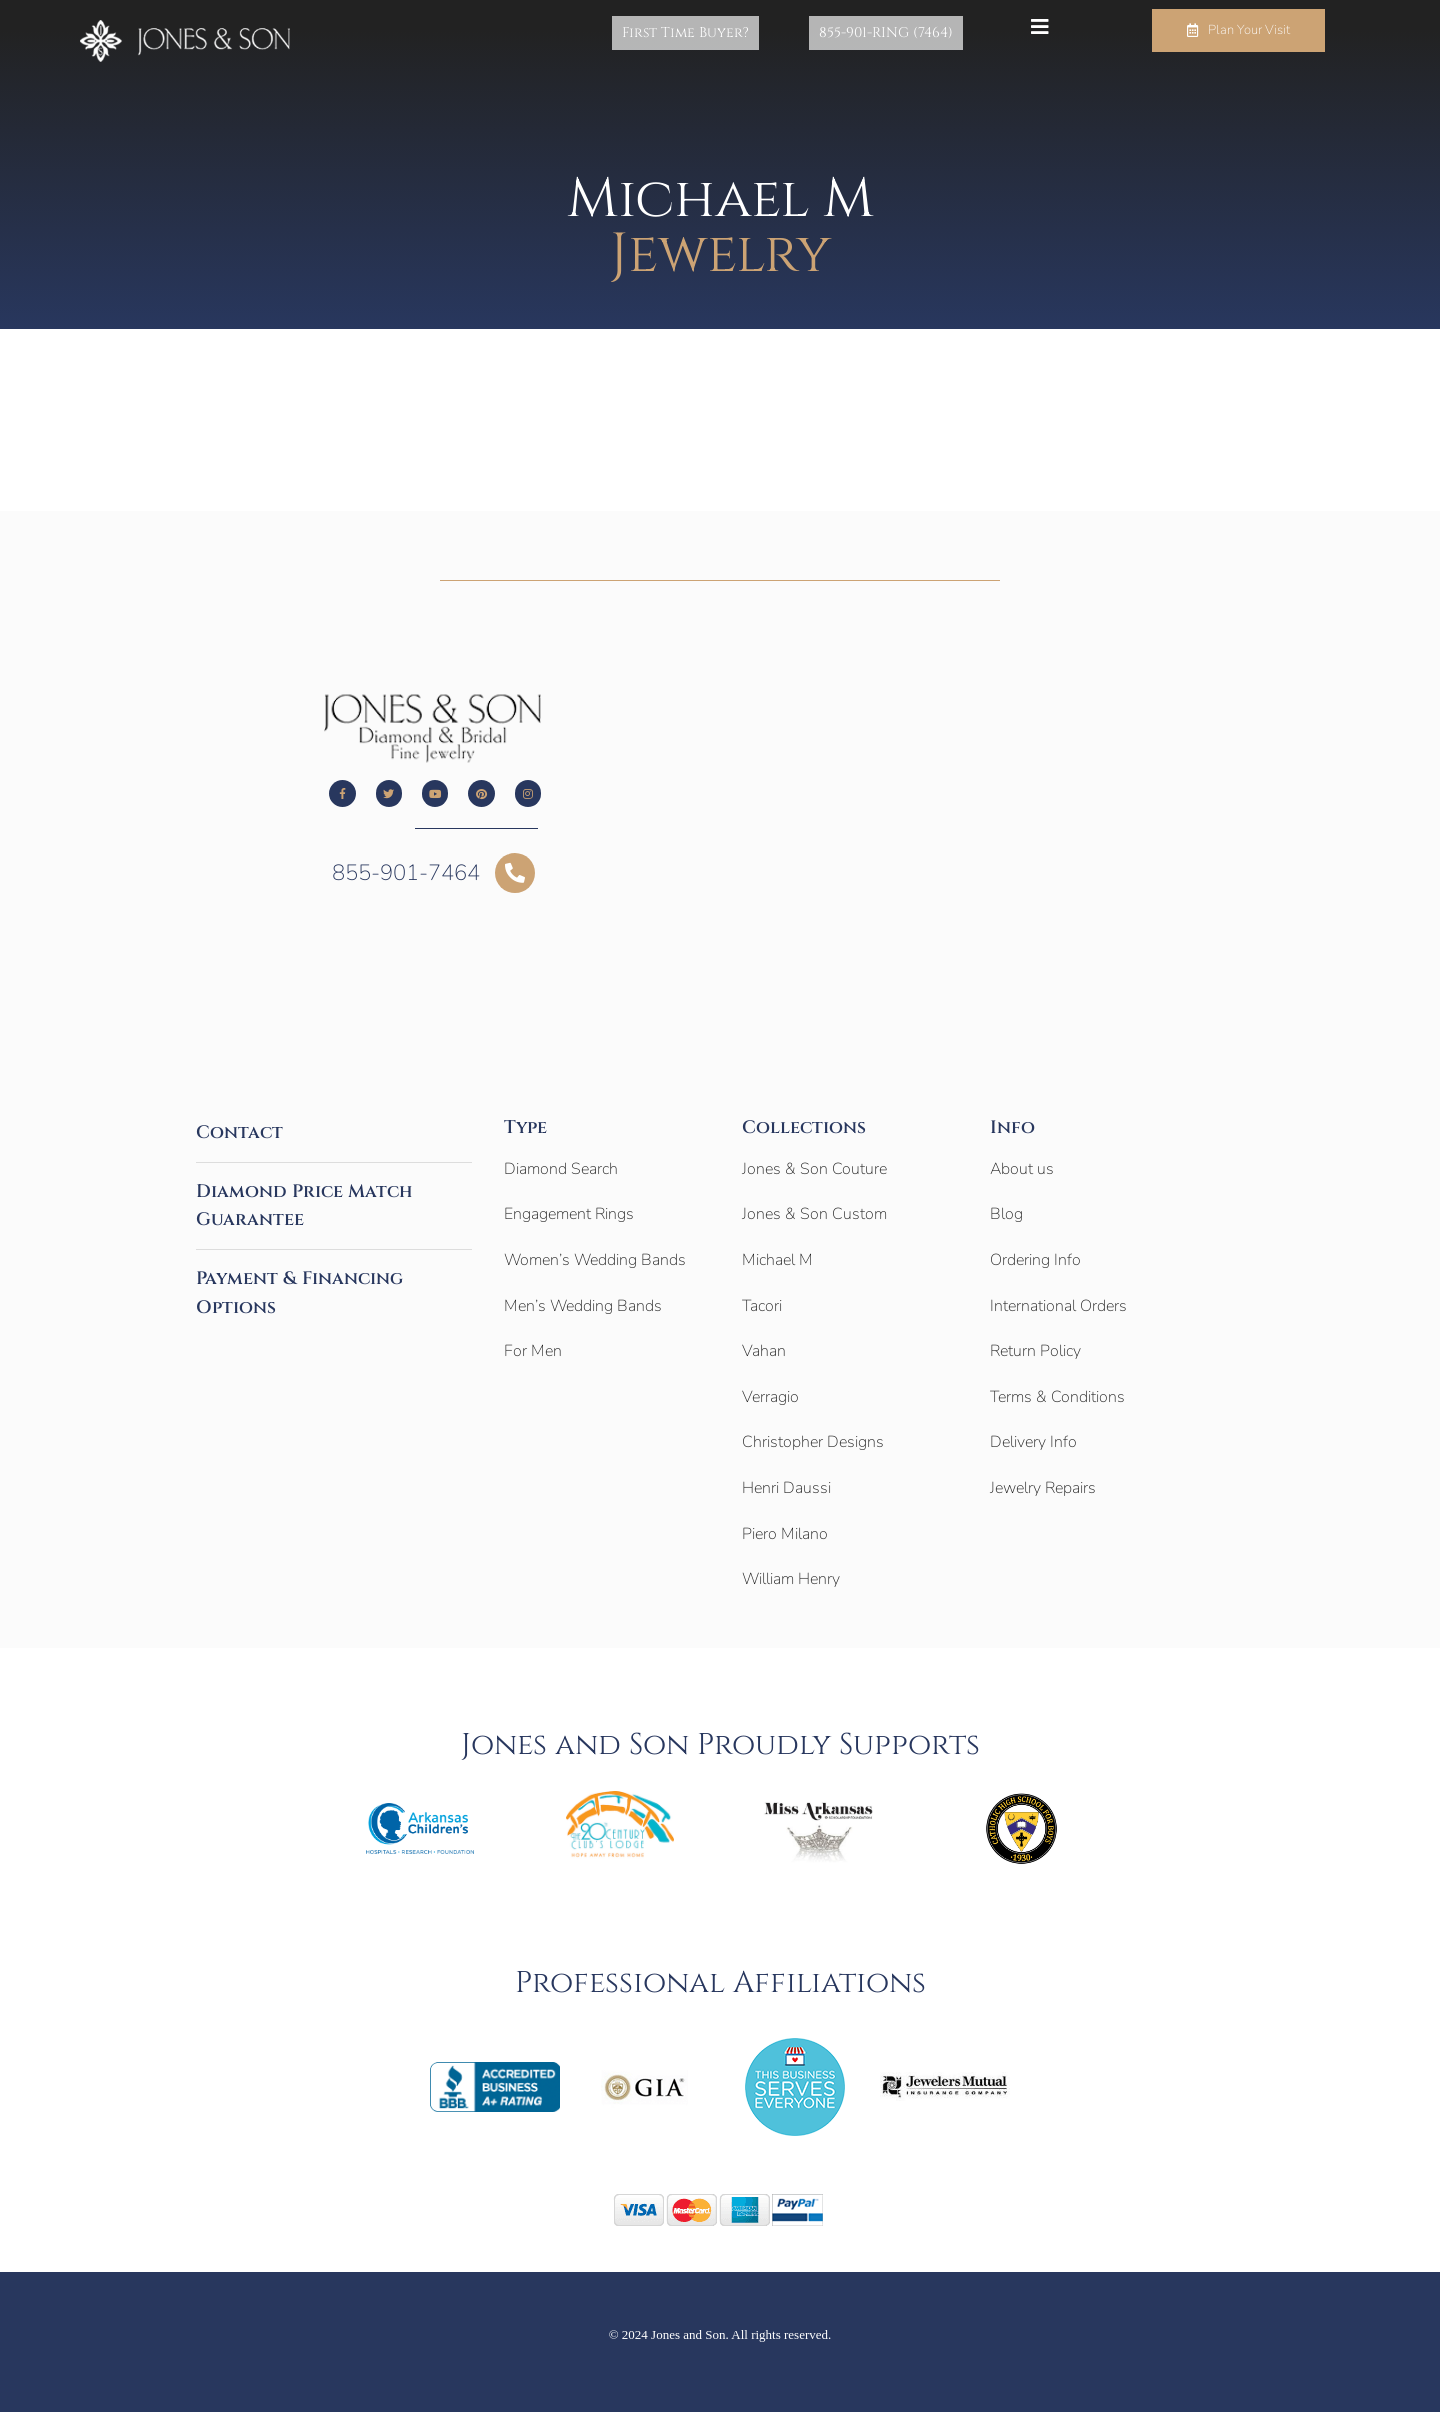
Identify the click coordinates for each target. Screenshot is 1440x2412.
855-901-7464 (406, 873)
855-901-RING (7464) (896, 33)
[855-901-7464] (515, 873)
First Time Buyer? (715, 33)
